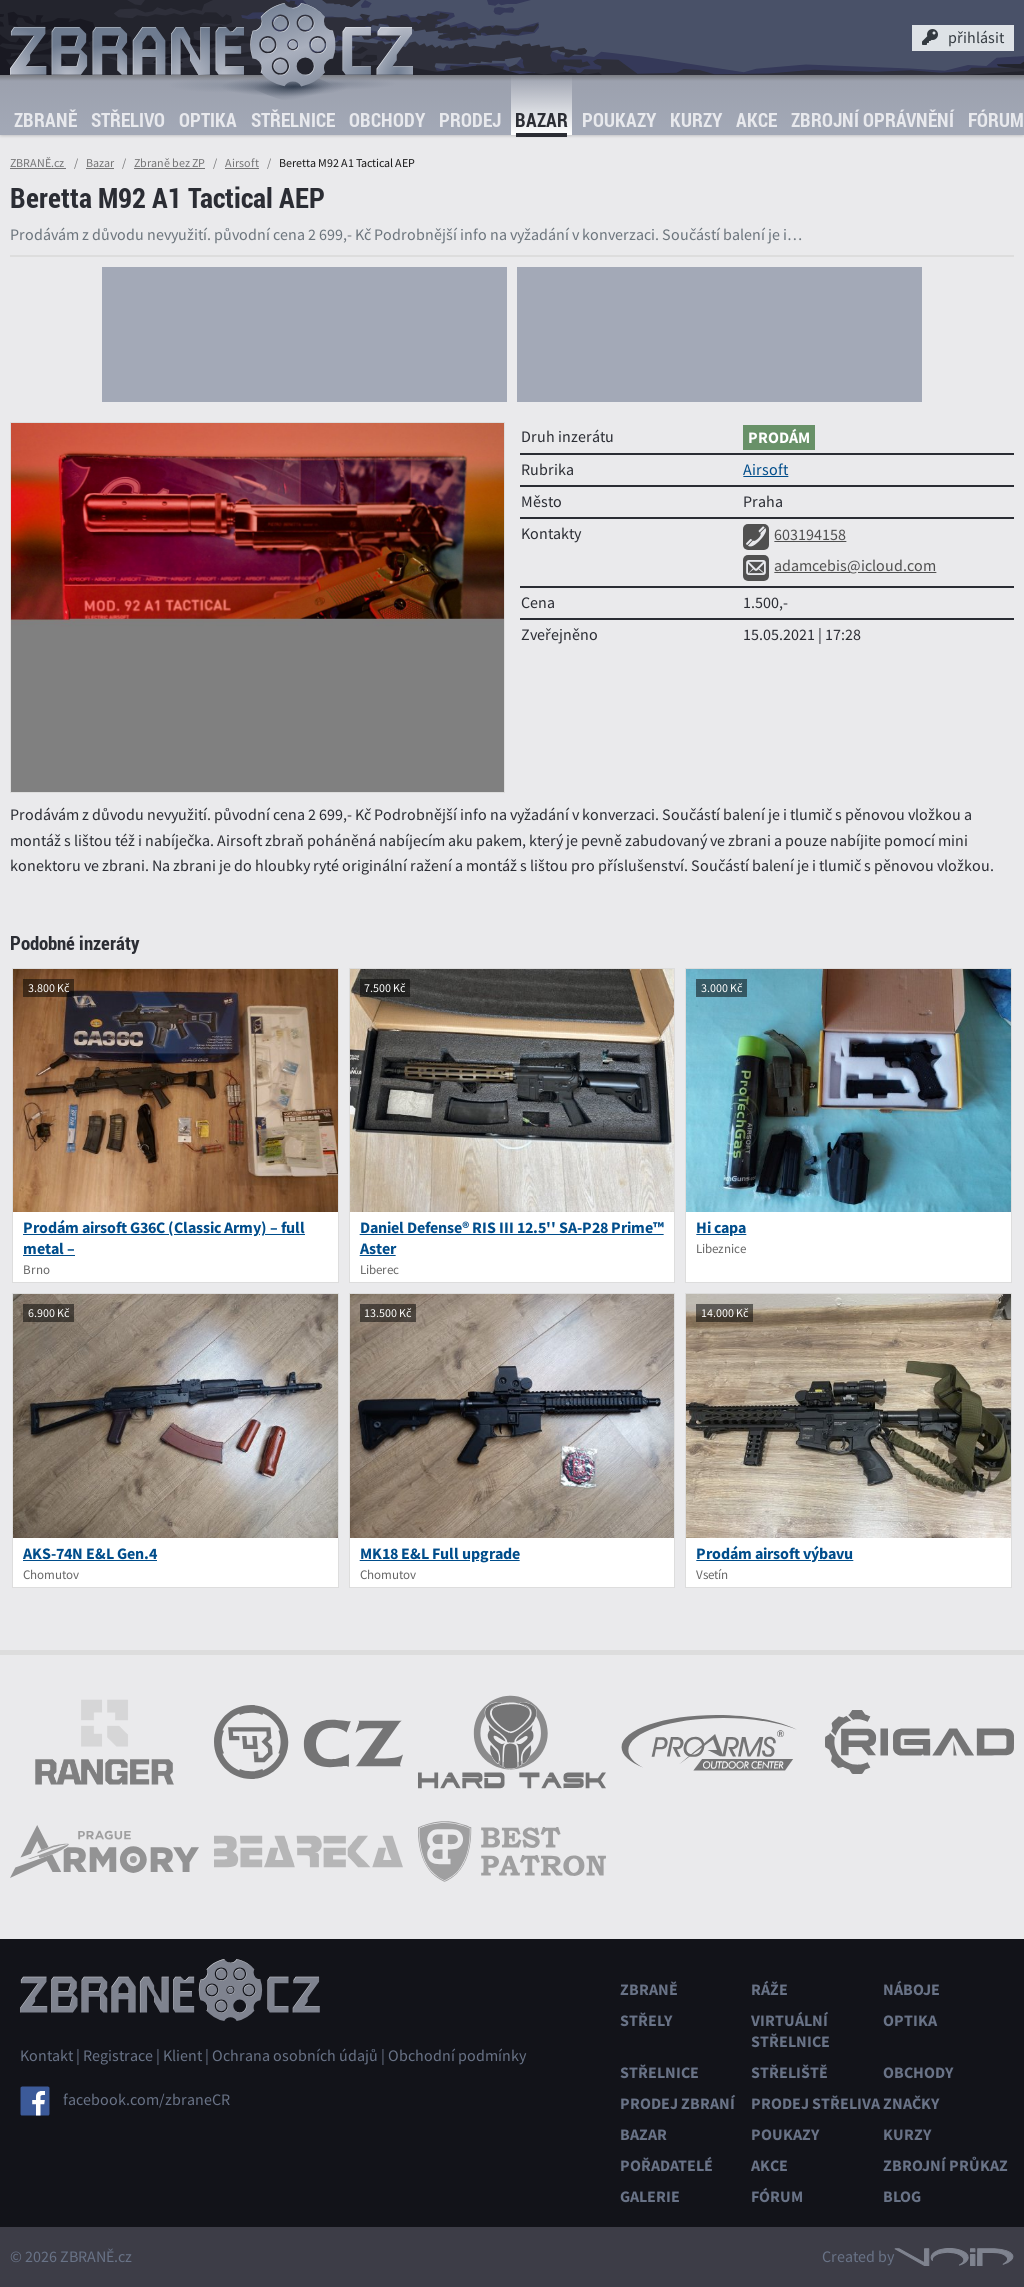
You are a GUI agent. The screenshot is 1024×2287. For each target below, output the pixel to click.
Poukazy (619, 120)
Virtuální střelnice (790, 2031)
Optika (208, 120)
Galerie (650, 2196)
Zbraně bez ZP (169, 163)
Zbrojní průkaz (945, 2165)
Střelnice (293, 120)
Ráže (769, 1989)
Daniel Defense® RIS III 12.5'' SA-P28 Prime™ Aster (512, 1238)
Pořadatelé (666, 2165)
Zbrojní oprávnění (872, 120)
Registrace (118, 2056)
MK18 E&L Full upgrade (440, 1553)
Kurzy (696, 120)
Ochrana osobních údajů (295, 2056)
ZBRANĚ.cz (38, 163)
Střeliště (789, 2072)
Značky (911, 2103)
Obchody (387, 120)
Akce (756, 120)
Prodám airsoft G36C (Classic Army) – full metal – (164, 1238)
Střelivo (128, 120)
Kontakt (46, 2056)
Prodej (470, 120)
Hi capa (721, 1227)
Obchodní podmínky (457, 2056)
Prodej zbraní (677, 2103)
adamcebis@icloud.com (839, 566)
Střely (646, 2020)
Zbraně (45, 120)
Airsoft (242, 163)
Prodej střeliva (815, 2103)
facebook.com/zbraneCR (146, 2099)
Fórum (777, 2196)
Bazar (541, 120)
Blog (902, 2196)
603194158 (794, 535)
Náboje (911, 1989)
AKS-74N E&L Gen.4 (90, 1553)
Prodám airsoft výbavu (774, 1553)
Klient (182, 2056)
